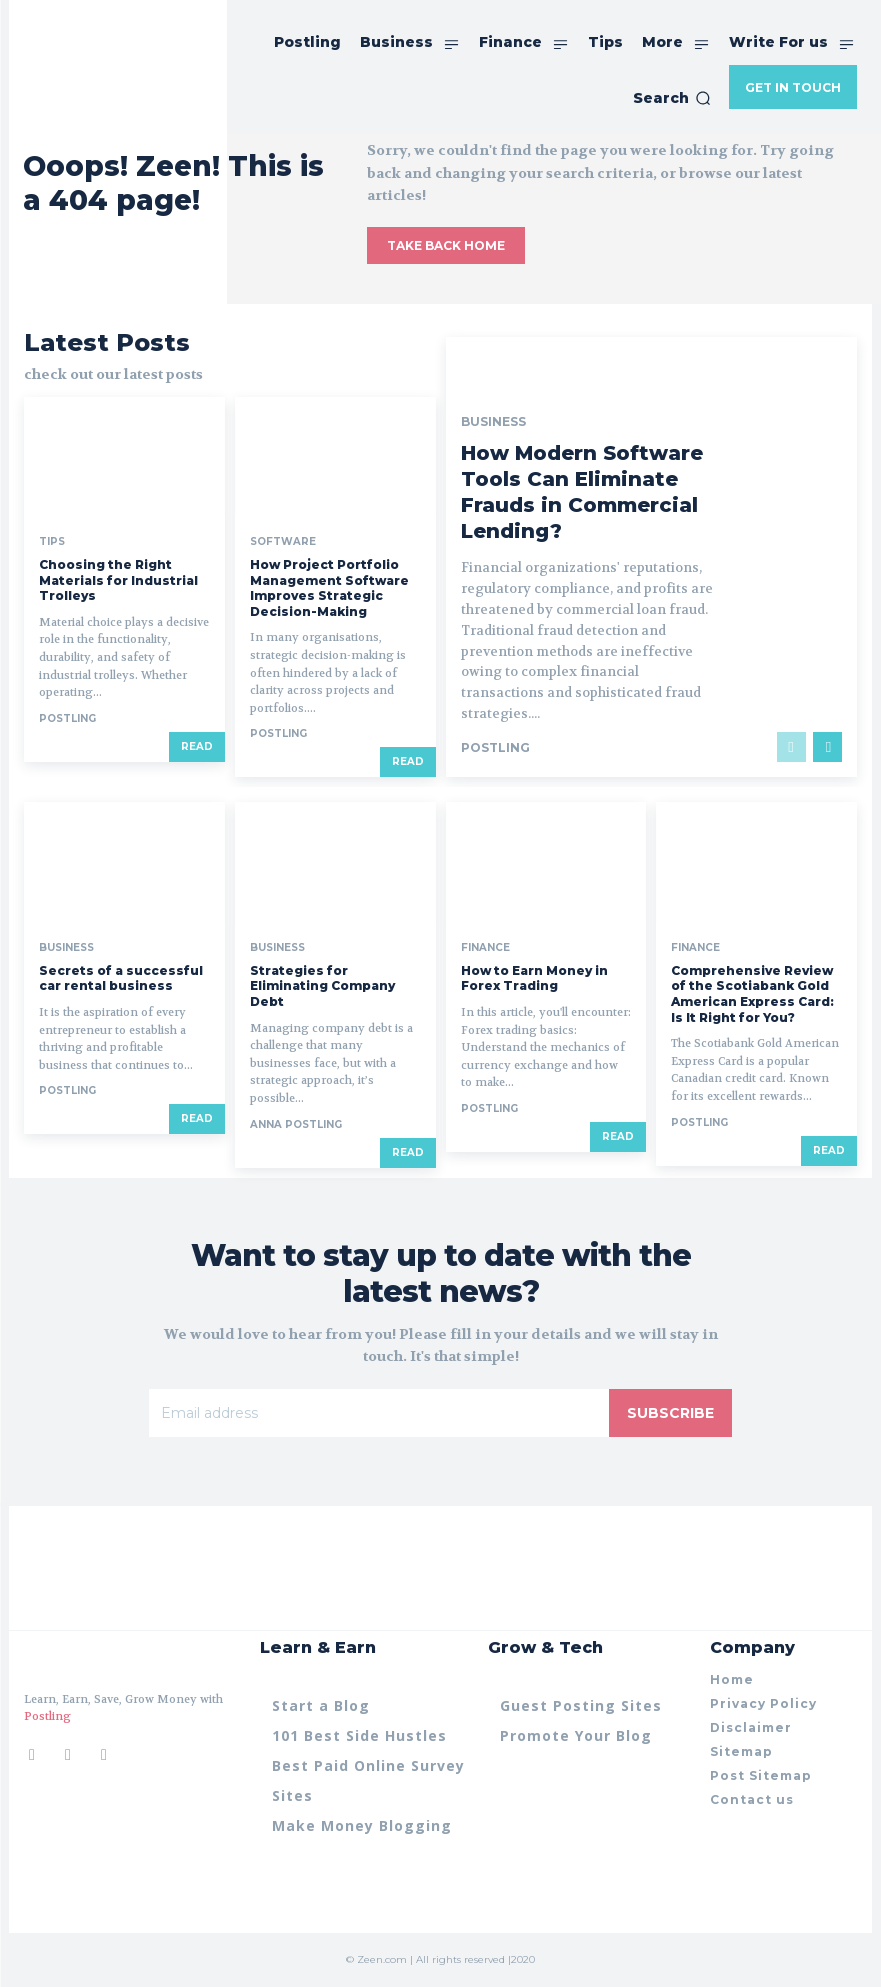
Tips (52, 542)
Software (283, 542)
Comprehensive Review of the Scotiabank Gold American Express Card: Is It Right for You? (752, 994)
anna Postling (296, 1124)
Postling (47, 1717)
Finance (485, 948)
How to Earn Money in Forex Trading (534, 978)
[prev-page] (791, 747)
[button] (672, 98)
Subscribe (670, 1412)
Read (197, 746)
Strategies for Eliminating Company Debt (322, 986)
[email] (379, 1412)
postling (67, 718)
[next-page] (827, 747)
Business (493, 422)
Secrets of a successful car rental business (121, 978)
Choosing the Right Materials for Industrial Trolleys (118, 580)
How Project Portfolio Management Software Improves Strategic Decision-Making (329, 588)
